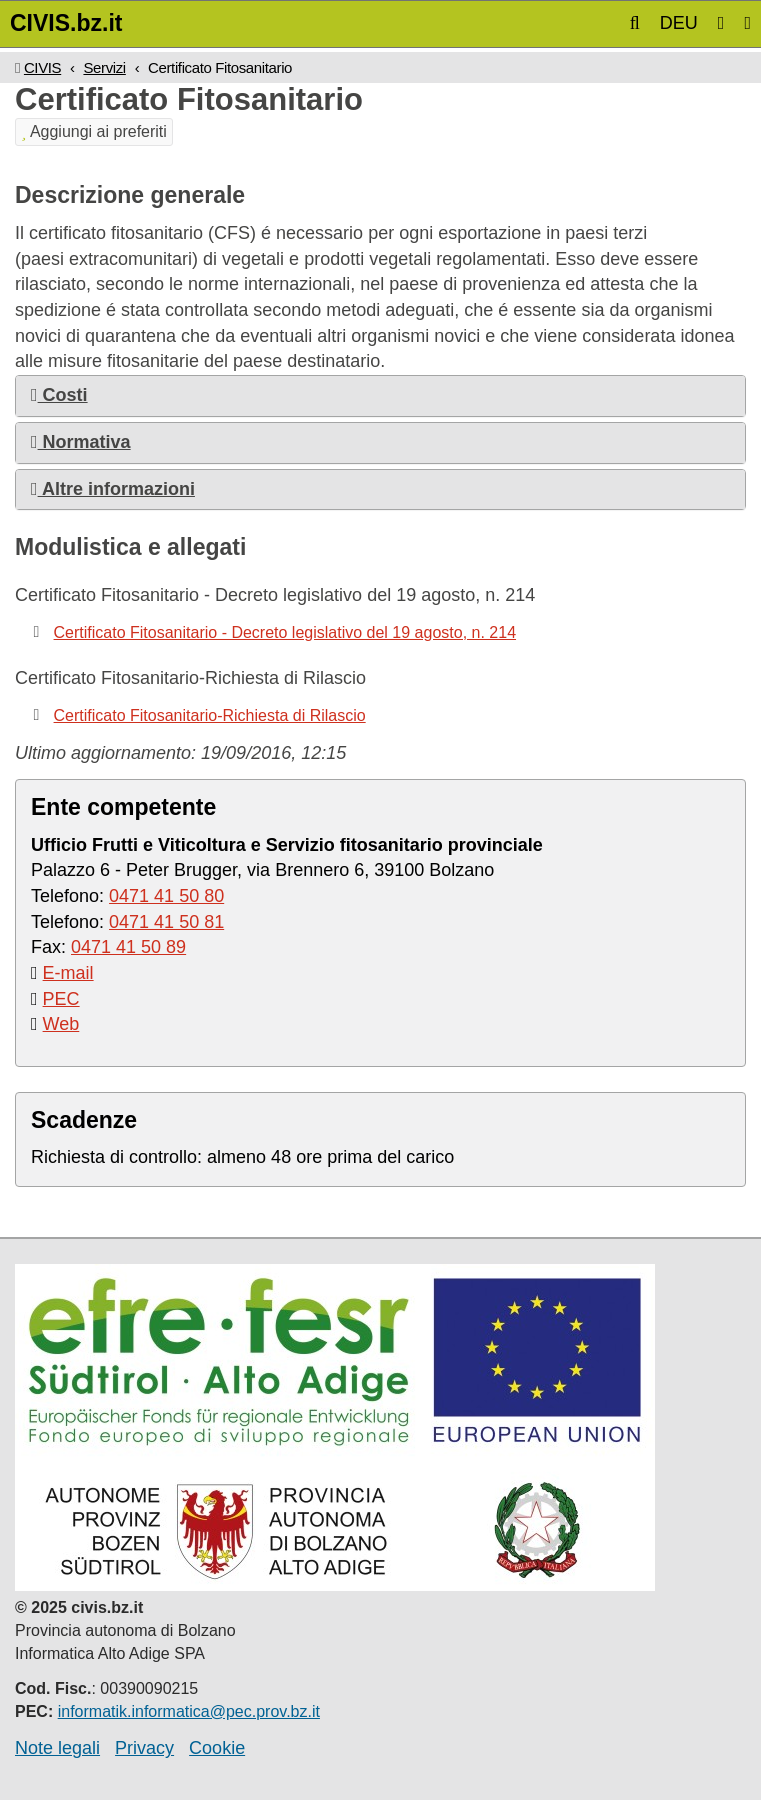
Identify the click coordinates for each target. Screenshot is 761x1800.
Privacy (144, 1748)
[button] (635, 23)
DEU (679, 23)
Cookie (217, 1748)
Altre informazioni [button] (113, 489)
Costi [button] (59, 395)
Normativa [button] (81, 442)
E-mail (68, 973)
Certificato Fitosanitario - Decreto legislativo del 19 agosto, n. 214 (285, 632)
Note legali (57, 1748)
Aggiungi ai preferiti (94, 131)
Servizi (104, 67)
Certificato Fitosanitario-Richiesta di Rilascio (210, 715)
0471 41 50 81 (166, 922)
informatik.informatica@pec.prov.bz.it (189, 1711)
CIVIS (42, 67)
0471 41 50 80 (166, 896)
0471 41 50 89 (128, 947)
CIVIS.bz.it (66, 23)
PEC (61, 999)
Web (61, 1024)
